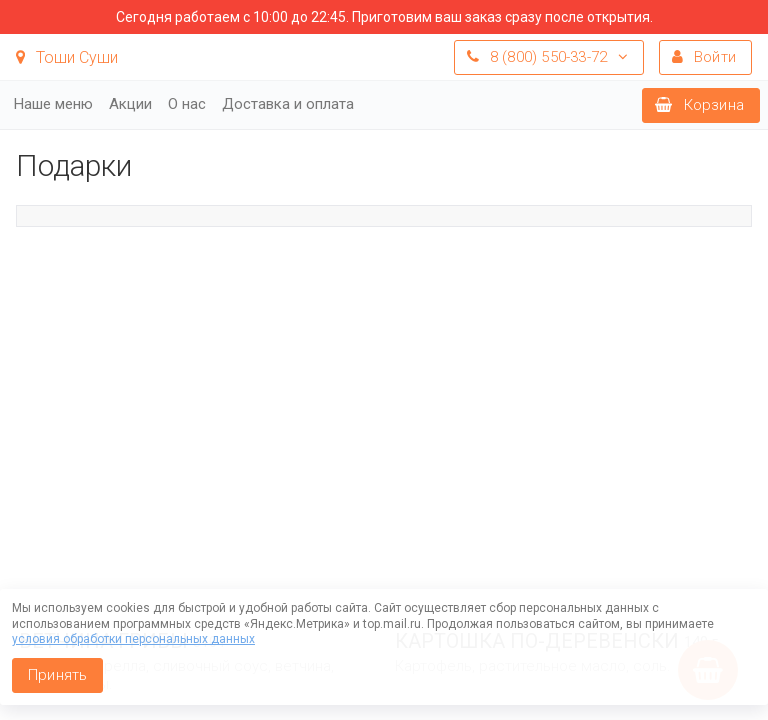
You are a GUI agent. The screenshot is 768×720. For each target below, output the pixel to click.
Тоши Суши (67, 57)
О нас (187, 104)
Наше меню (53, 104)
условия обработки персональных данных (133, 639)
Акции (130, 104)
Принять (57, 675)
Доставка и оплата (288, 104)
